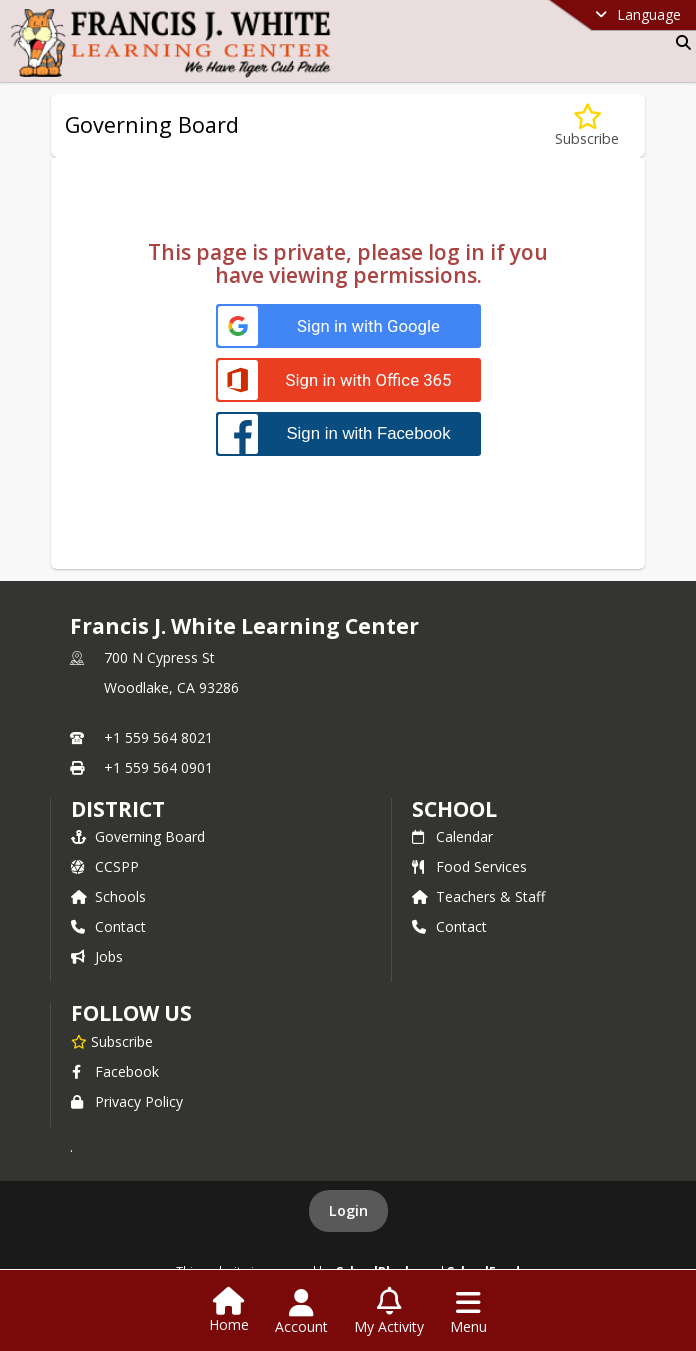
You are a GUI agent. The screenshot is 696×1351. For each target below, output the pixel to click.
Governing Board (138, 836)
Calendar (452, 836)
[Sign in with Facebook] (348, 433)
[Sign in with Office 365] (348, 380)
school (454, 809)
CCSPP (105, 866)
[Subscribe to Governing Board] (587, 125)
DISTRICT (118, 809)
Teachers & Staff (478, 896)
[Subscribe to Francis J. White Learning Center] (112, 1041)
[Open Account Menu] (301, 1312)
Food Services (469, 866)
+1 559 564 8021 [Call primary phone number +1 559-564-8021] (158, 737)
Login (348, 1210)
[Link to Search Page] (679, 42)
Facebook (115, 1071)
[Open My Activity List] (389, 1312)
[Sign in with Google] (348, 326)
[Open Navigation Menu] (468, 1312)
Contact (108, 926)
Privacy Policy (127, 1101)
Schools (108, 896)
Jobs (97, 956)
